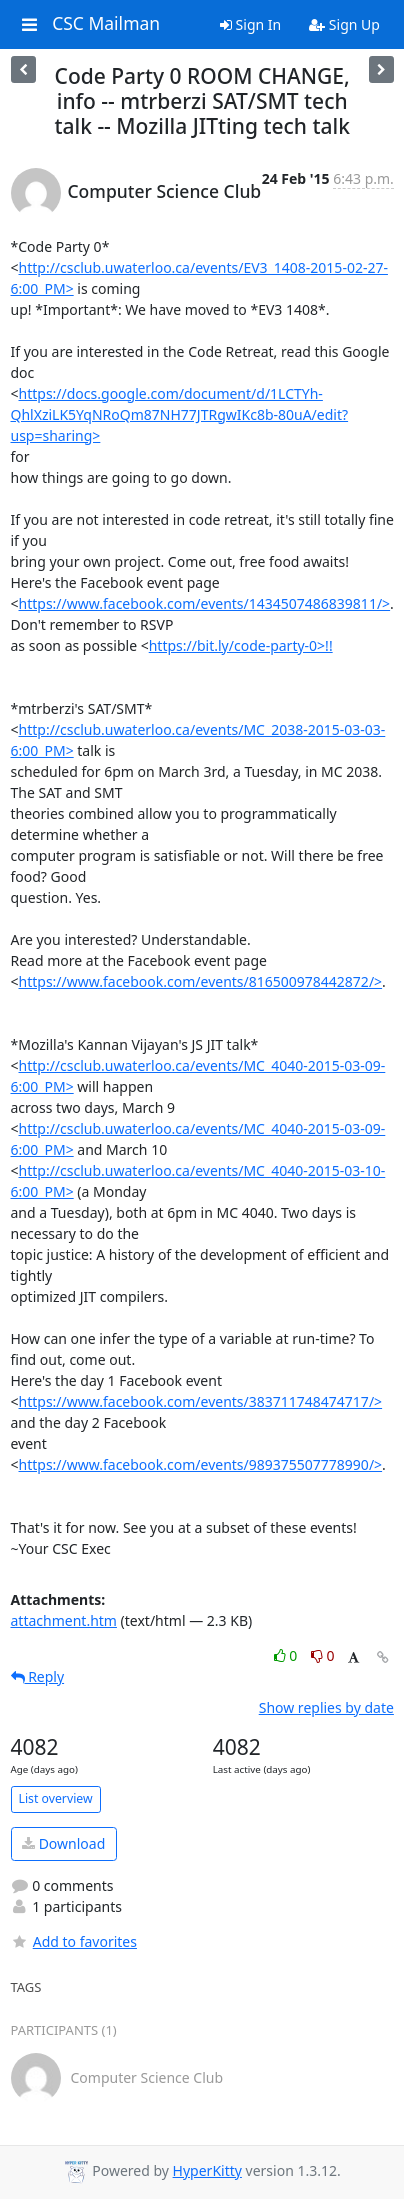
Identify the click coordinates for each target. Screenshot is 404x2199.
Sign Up (344, 24)
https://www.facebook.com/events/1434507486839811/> (205, 603)
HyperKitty (207, 2170)
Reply (38, 1676)
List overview (56, 1798)
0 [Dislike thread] (323, 1655)
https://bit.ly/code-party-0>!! (241, 645)
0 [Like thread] (287, 1655)
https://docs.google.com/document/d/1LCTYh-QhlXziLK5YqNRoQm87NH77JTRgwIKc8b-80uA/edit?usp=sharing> (180, 414)
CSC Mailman (106, 24)
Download (63, 1843)
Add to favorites (74, 1941)
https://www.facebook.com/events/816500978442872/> (201, 981)
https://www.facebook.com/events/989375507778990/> (201, 1464)
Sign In (250, 24)
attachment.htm (64, 1620)
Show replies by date (326, 1707)
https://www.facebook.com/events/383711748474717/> (201, 1401)
